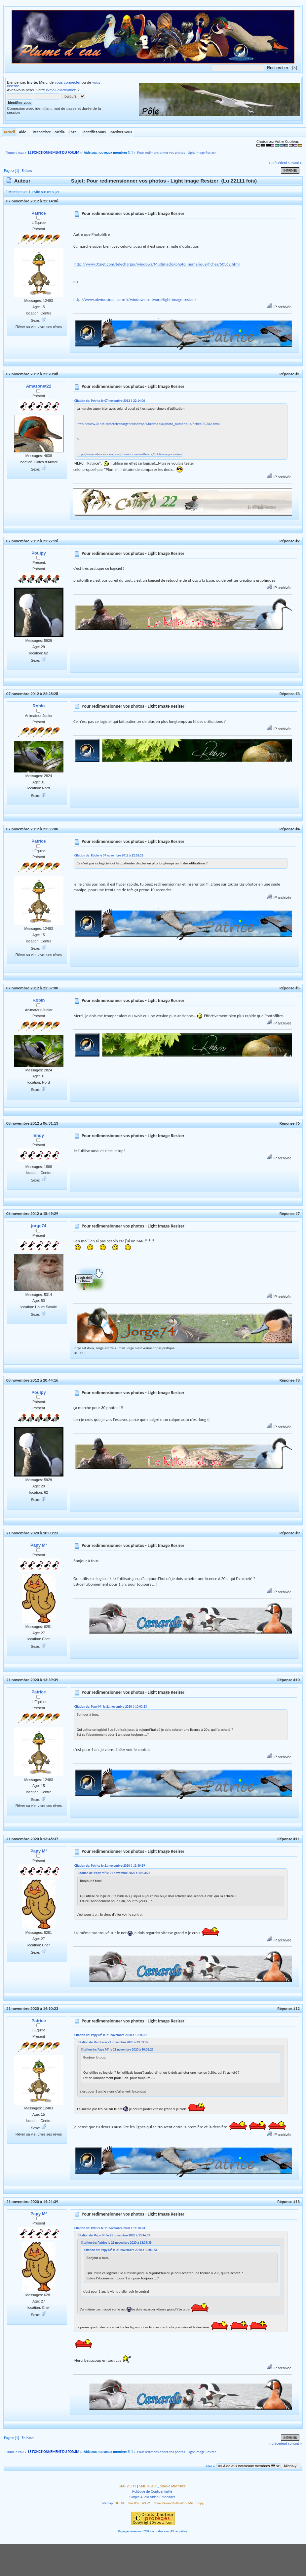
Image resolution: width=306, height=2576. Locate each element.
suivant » (295, 162)
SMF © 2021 (148, 2486)
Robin (39, 705)
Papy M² (38, 1545)
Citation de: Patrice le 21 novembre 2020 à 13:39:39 (109, 1865)
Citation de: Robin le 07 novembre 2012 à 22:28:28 (108, 855)
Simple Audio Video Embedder (152, 2497)
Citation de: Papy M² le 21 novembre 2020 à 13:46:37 (110, 2035)
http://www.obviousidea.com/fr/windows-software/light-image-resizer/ (135, 299)
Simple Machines (173, 2486)
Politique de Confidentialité (152, 2491)
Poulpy (38, 553)
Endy (38, 1135)
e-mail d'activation (61, 90)
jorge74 (38, 1225)
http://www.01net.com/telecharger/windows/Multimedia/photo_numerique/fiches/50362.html (157, 264)
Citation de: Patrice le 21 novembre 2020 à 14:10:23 (109, 2228)
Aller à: (210, 2466)
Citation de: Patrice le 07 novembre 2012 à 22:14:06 (109, 400)
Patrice (38, 213)
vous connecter (68, 82)
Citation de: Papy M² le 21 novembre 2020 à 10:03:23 (110, 1706)
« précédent (278, 162)
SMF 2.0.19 (127, 2486)
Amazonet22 (39, 386)
